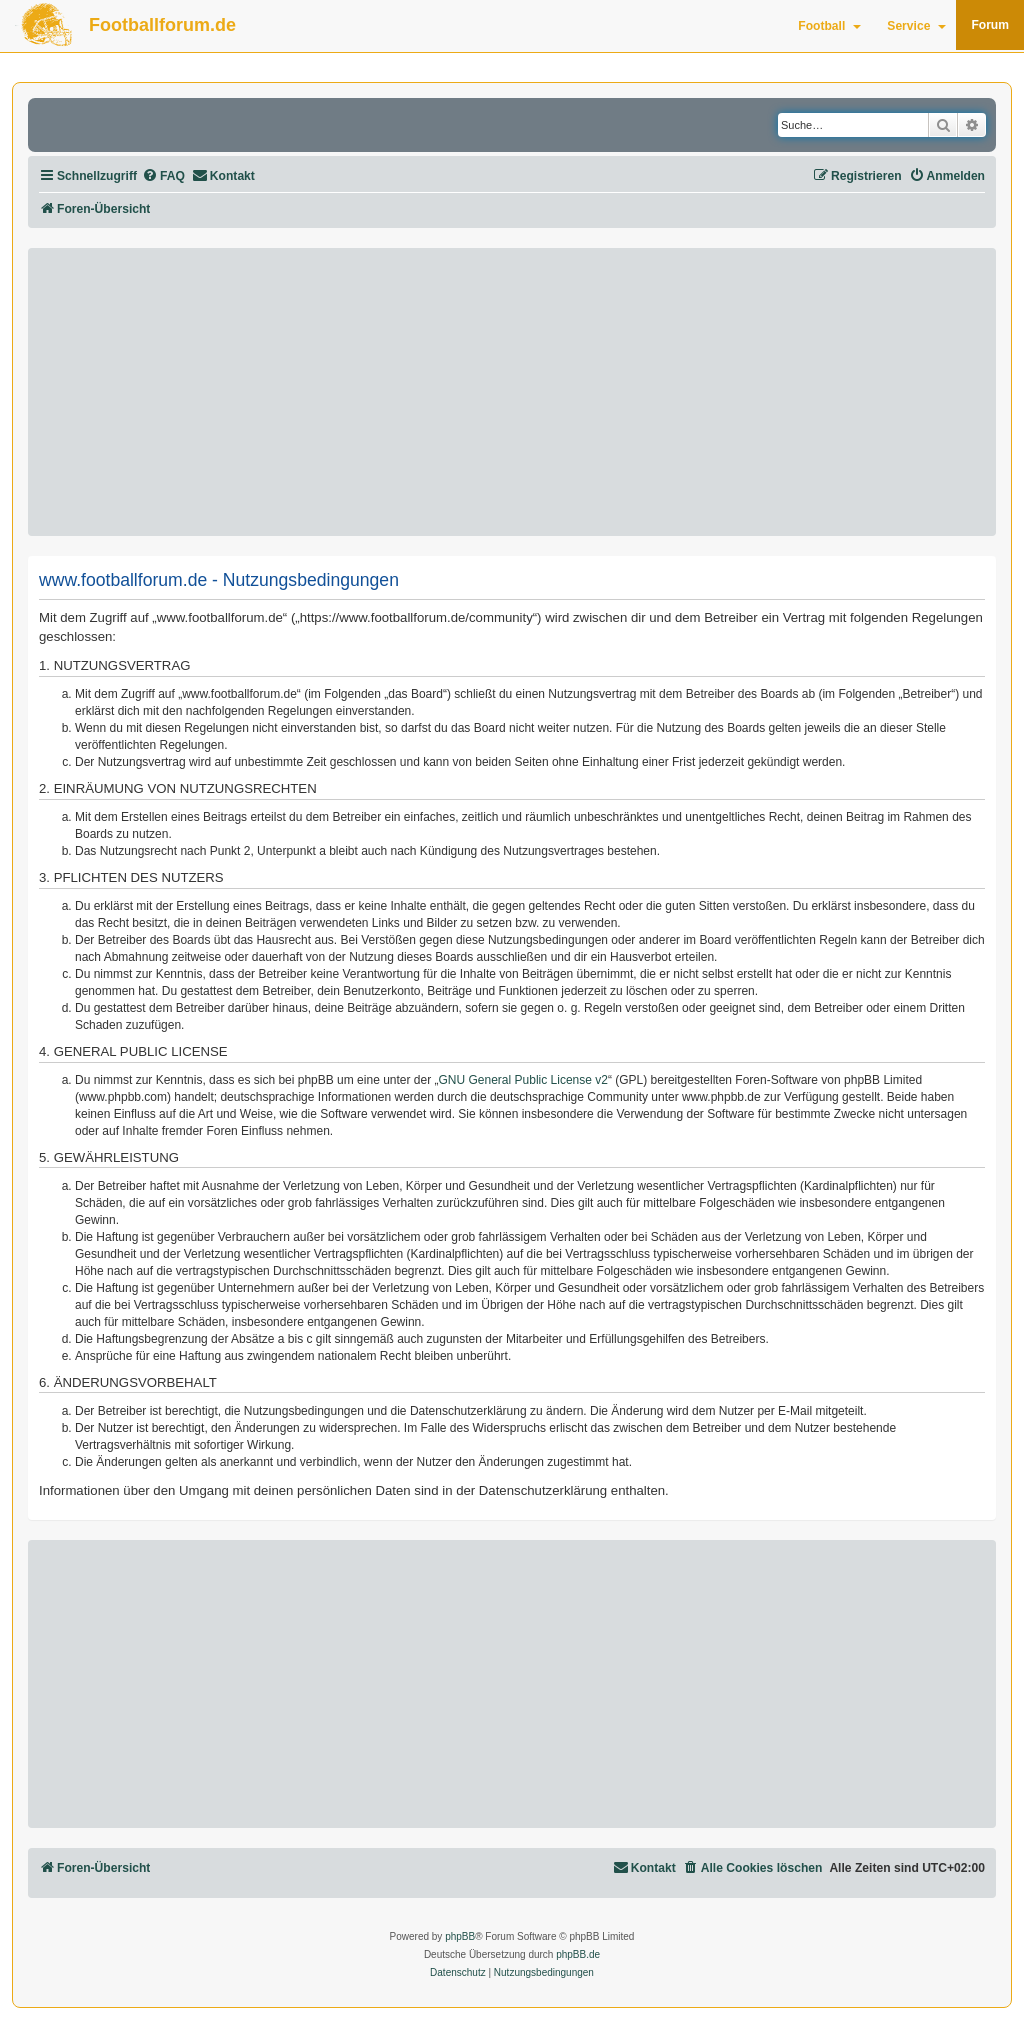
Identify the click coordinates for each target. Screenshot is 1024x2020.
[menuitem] (163, 176)
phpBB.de (578, 1954)
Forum (990, 25)
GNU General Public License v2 (523, 1080)
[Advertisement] (512, 392)
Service (916, 26)
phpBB (460, 1936)
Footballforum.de (162, 25)
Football (829, 26)
